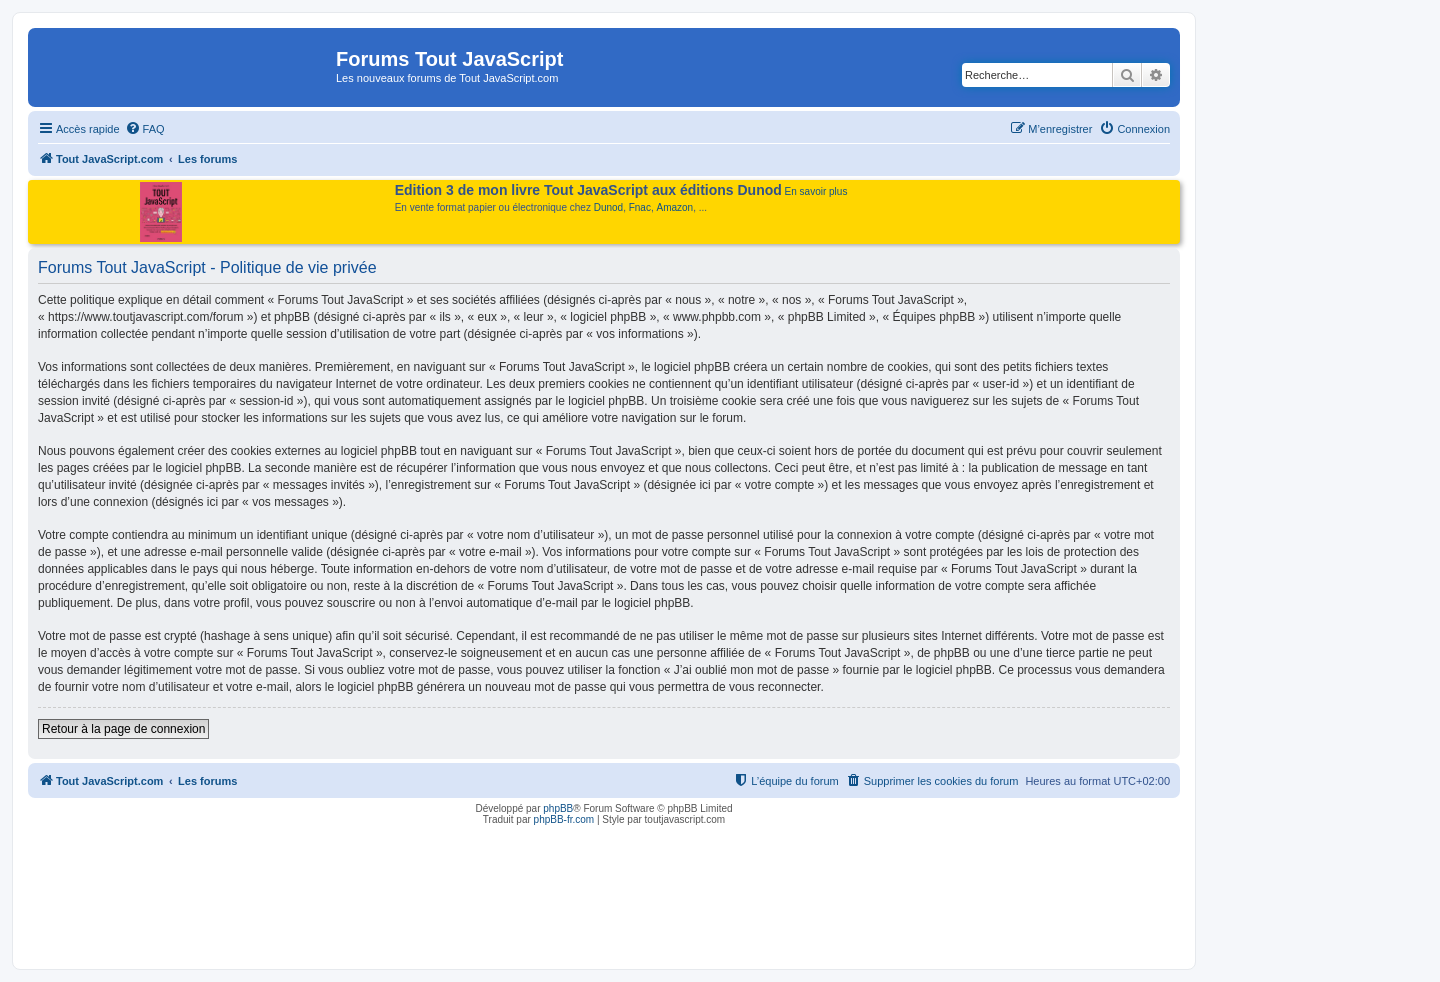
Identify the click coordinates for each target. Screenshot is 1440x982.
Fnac (640, 207)
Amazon (675, 207)
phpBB (558, 808)
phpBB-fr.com (564, 819)
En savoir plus (816, 191)
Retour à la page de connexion (123, 729)
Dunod (608, 207)
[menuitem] (145, 129)
